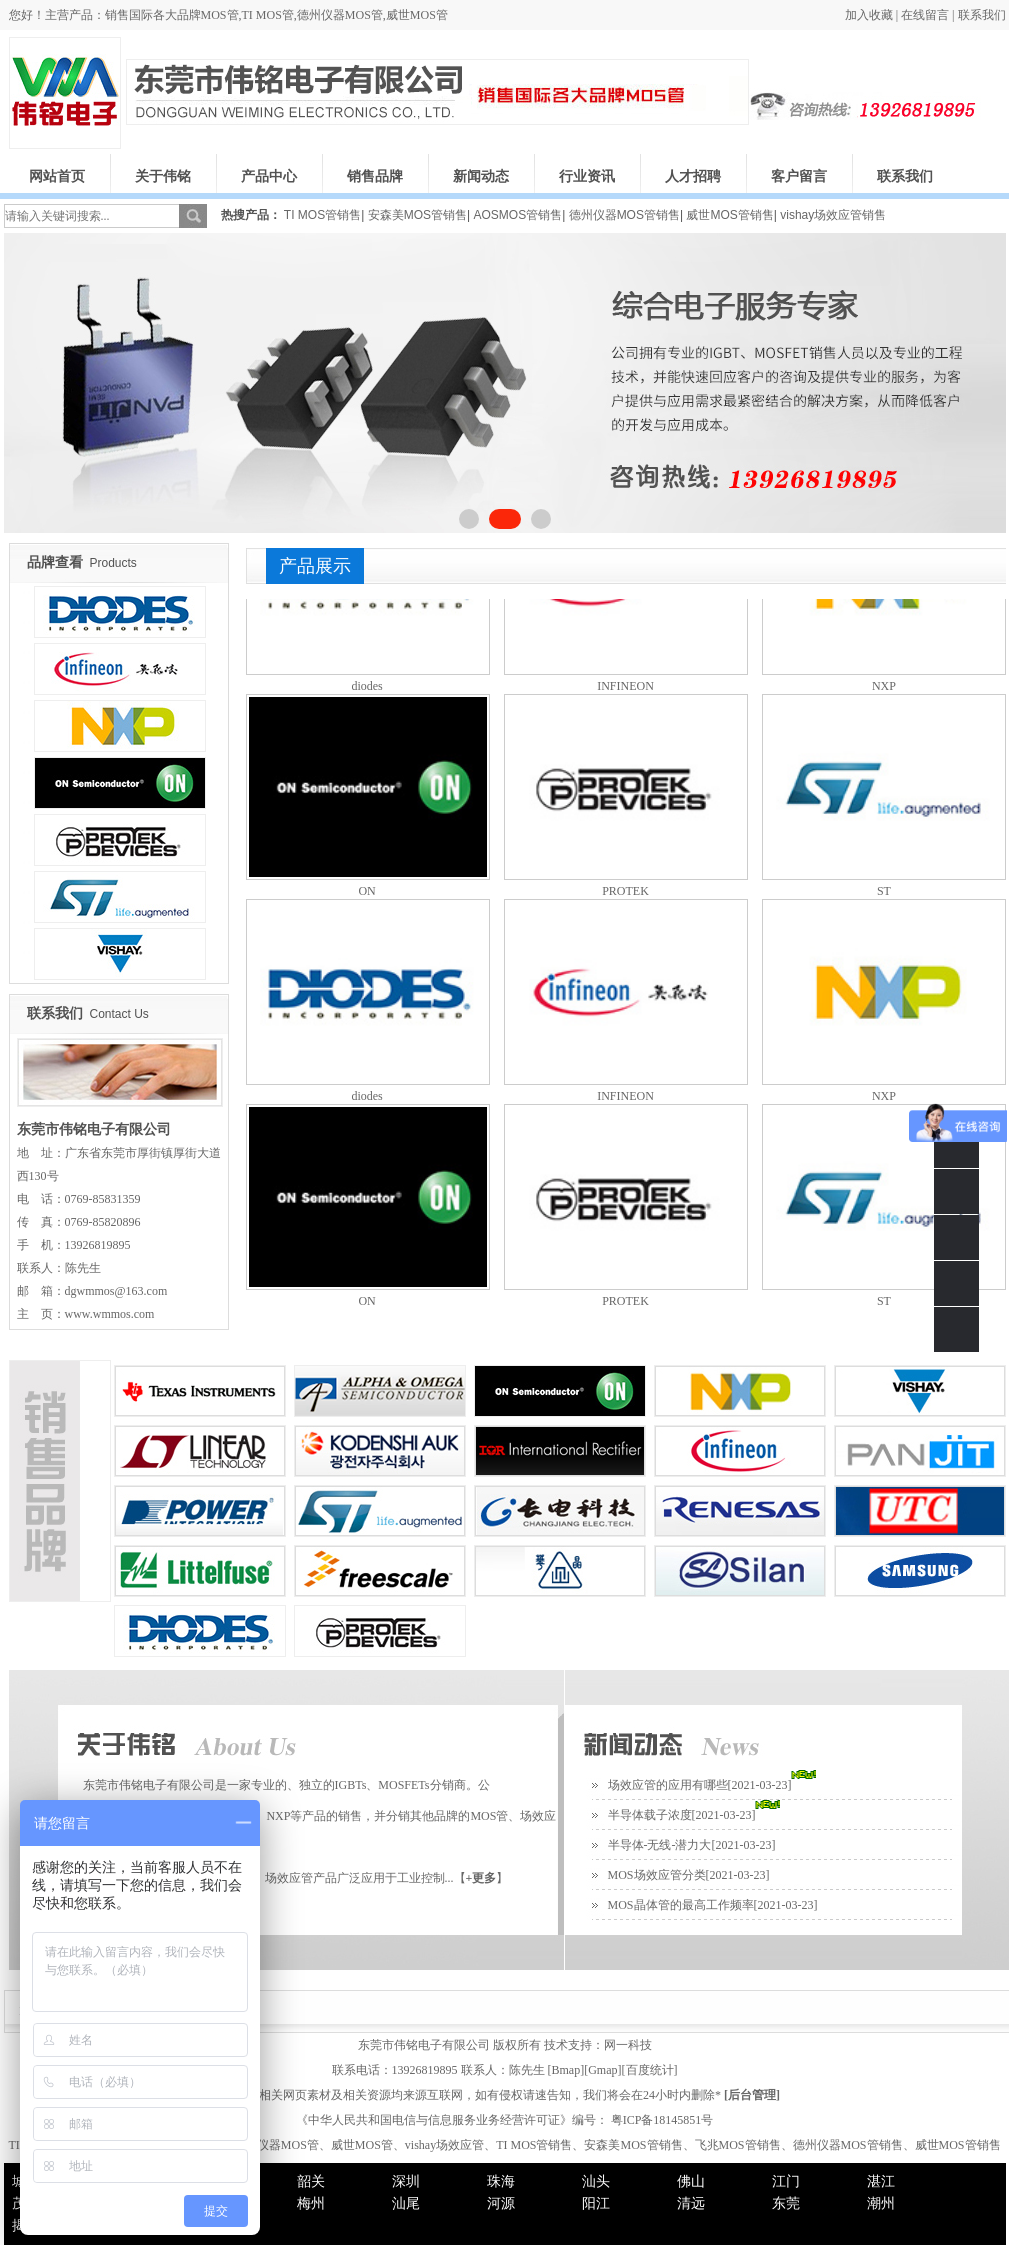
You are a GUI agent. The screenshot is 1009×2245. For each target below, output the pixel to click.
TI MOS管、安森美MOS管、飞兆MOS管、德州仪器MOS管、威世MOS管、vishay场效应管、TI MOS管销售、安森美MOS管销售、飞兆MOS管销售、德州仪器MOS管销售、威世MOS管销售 (504, 2145)
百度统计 (650, 2070)
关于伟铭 (163, 176)
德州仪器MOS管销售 (624, 215)
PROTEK (625, 891)
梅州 (311, 2203)
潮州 (881, 2203)
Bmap (566, 2070)
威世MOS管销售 (729, 215)
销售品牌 (375, 176)
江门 (786, 2181)
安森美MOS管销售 (417, 215)
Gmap (602, 2070)
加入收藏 (869, 15)
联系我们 (982, 15)
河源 (501, 2203)
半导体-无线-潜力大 (660, 1845)
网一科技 (628, 2045)
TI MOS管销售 (322, 215)
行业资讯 (587, 176)
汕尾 (406, 2203)
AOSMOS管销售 (517, 215)
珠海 (501, 2181)
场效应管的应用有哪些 (668, 1785)
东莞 (786, 2203)
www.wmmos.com (110, 1314)
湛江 (881, 2181)
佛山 (691, 2181)
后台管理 (752, 2095)
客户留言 (799, 176)
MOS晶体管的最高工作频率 (681, 1905)
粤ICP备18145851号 (661, 2120)
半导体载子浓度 (650, 1815)
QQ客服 (956, 1237)
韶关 (311, 2181)
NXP (884, 686)
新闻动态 (481, 176)
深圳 (406, 2181)
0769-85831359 (956, 1191)
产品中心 (269, 176)
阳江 (596, 2203)
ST (884, 891)
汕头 (596, 2181)
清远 (691, 2203)
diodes (366, 686)
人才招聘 (693, 176)
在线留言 (925, 15)
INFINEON (625, 686)
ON (366, 891)
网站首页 (57, 176)
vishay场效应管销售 (833, 215)
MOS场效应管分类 (657, 1875)
